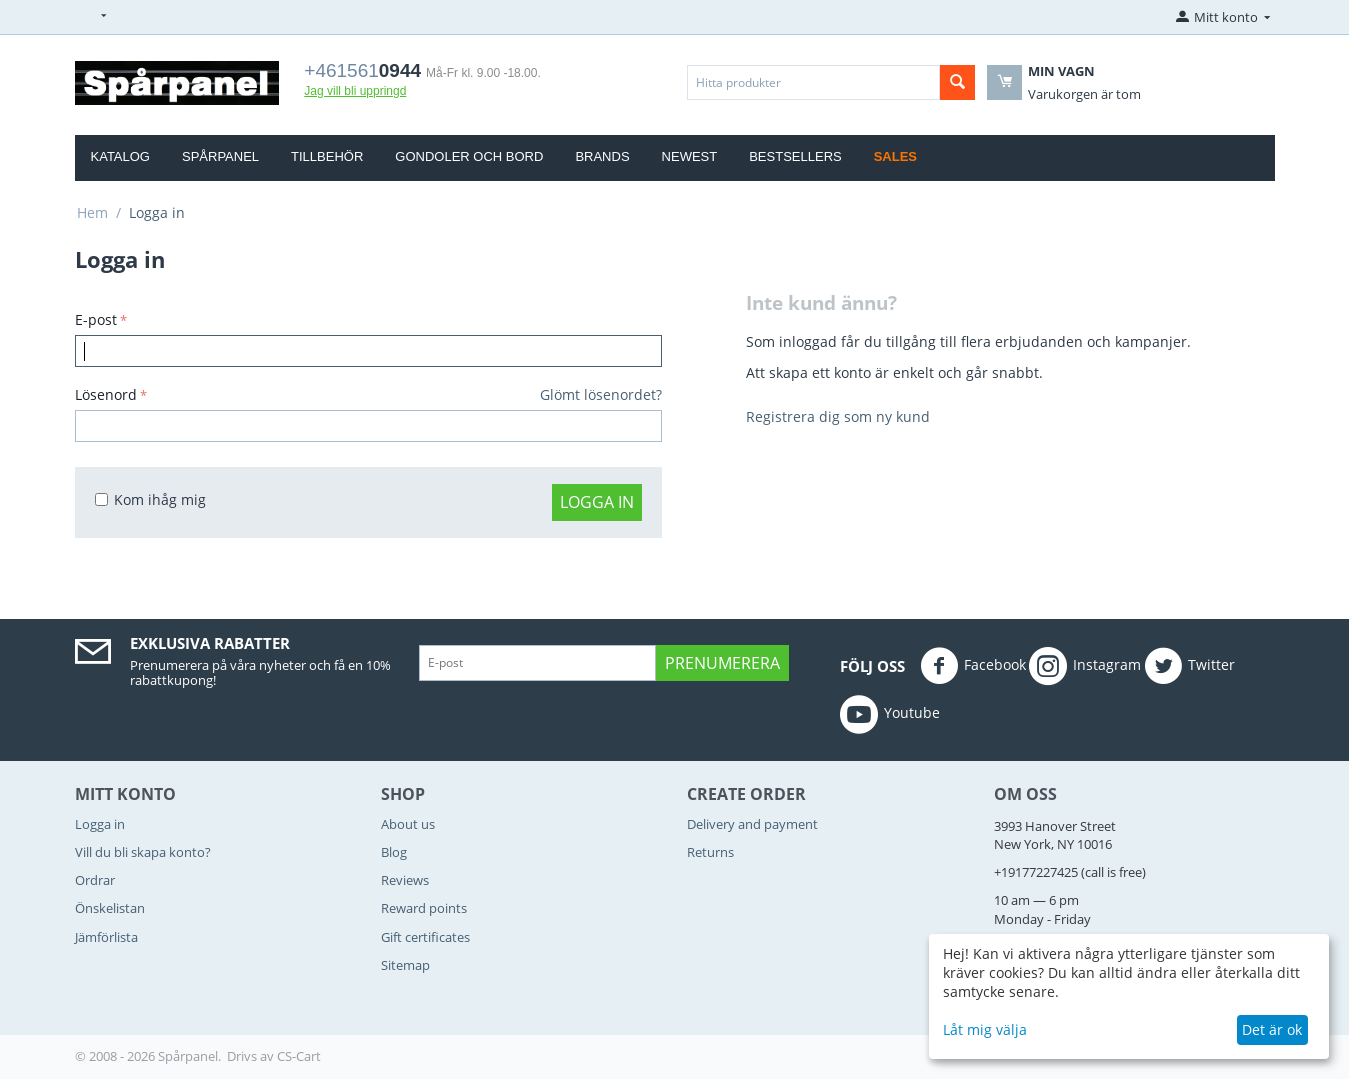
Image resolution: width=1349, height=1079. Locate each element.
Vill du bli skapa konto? (143, 852)
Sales (895, 156)
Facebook (973, 666)
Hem (92, 212)
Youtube (890, 714)
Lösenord (106, 394)
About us (408, 824)
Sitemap (405, 965)
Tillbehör (327, 156)
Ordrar (95, 880)
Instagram (1085, 666)
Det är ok (1272, 1029)
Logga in (597, 502)
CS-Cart (299, 1056)
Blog (394, 852)
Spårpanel (220, 156)
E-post (96, 319)
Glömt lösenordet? (601, 394)
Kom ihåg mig (150, 499)
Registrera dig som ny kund (838, 416)
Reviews (405, 880)
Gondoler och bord (469, 156)
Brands (602, 156)
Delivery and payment (752, 824)
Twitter (1189, 666)
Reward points (424, 908)
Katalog (120, 156)
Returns (710, 852)
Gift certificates (425, 937)
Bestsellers (795, 156)
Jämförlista (106, 937)
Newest (690, 156)
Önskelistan (110, 908)
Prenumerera (722, 663)
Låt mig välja (985, 1029)
